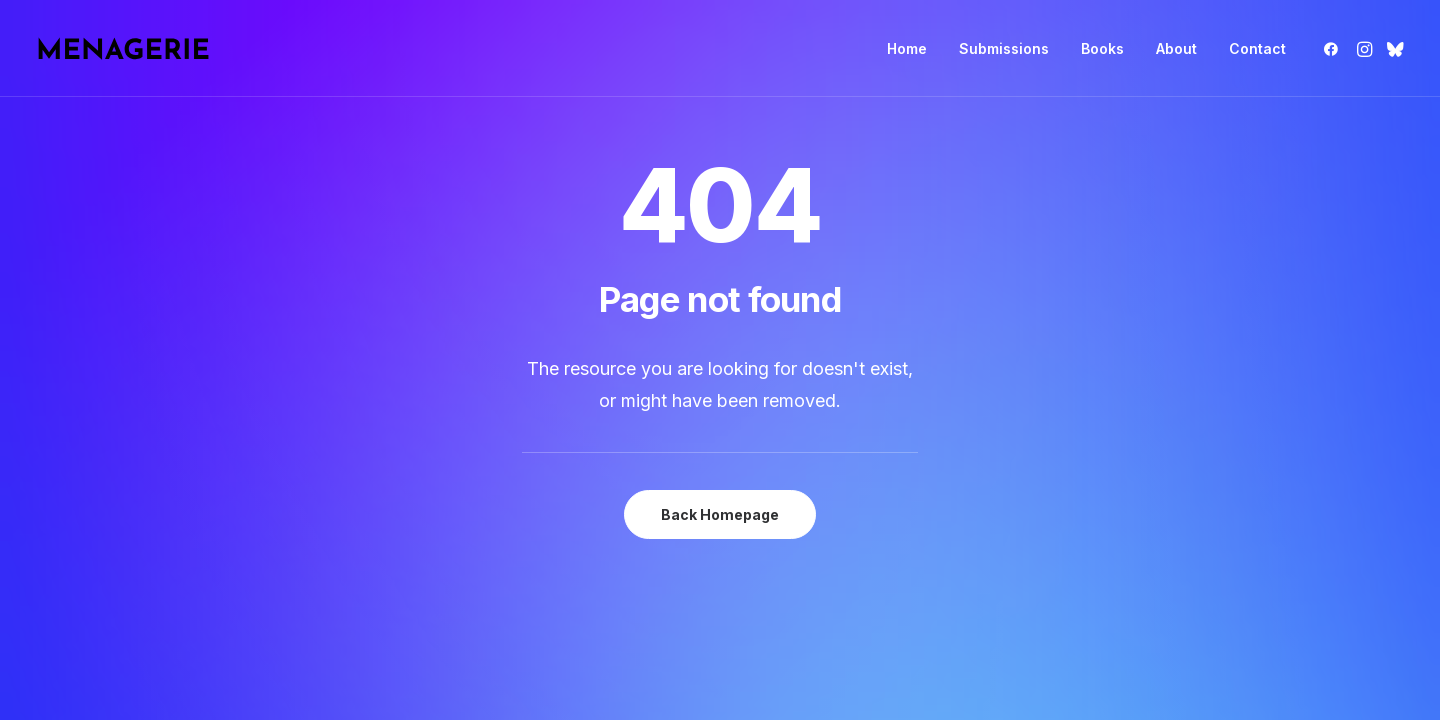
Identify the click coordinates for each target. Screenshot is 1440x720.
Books (1102, 48)
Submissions (1004, 48)
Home (907, 48)
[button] (1334, 48)
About (1176, 48)
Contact (1257, 48)
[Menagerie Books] (123, 48)
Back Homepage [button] (720, 514)
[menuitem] (907, 48)
